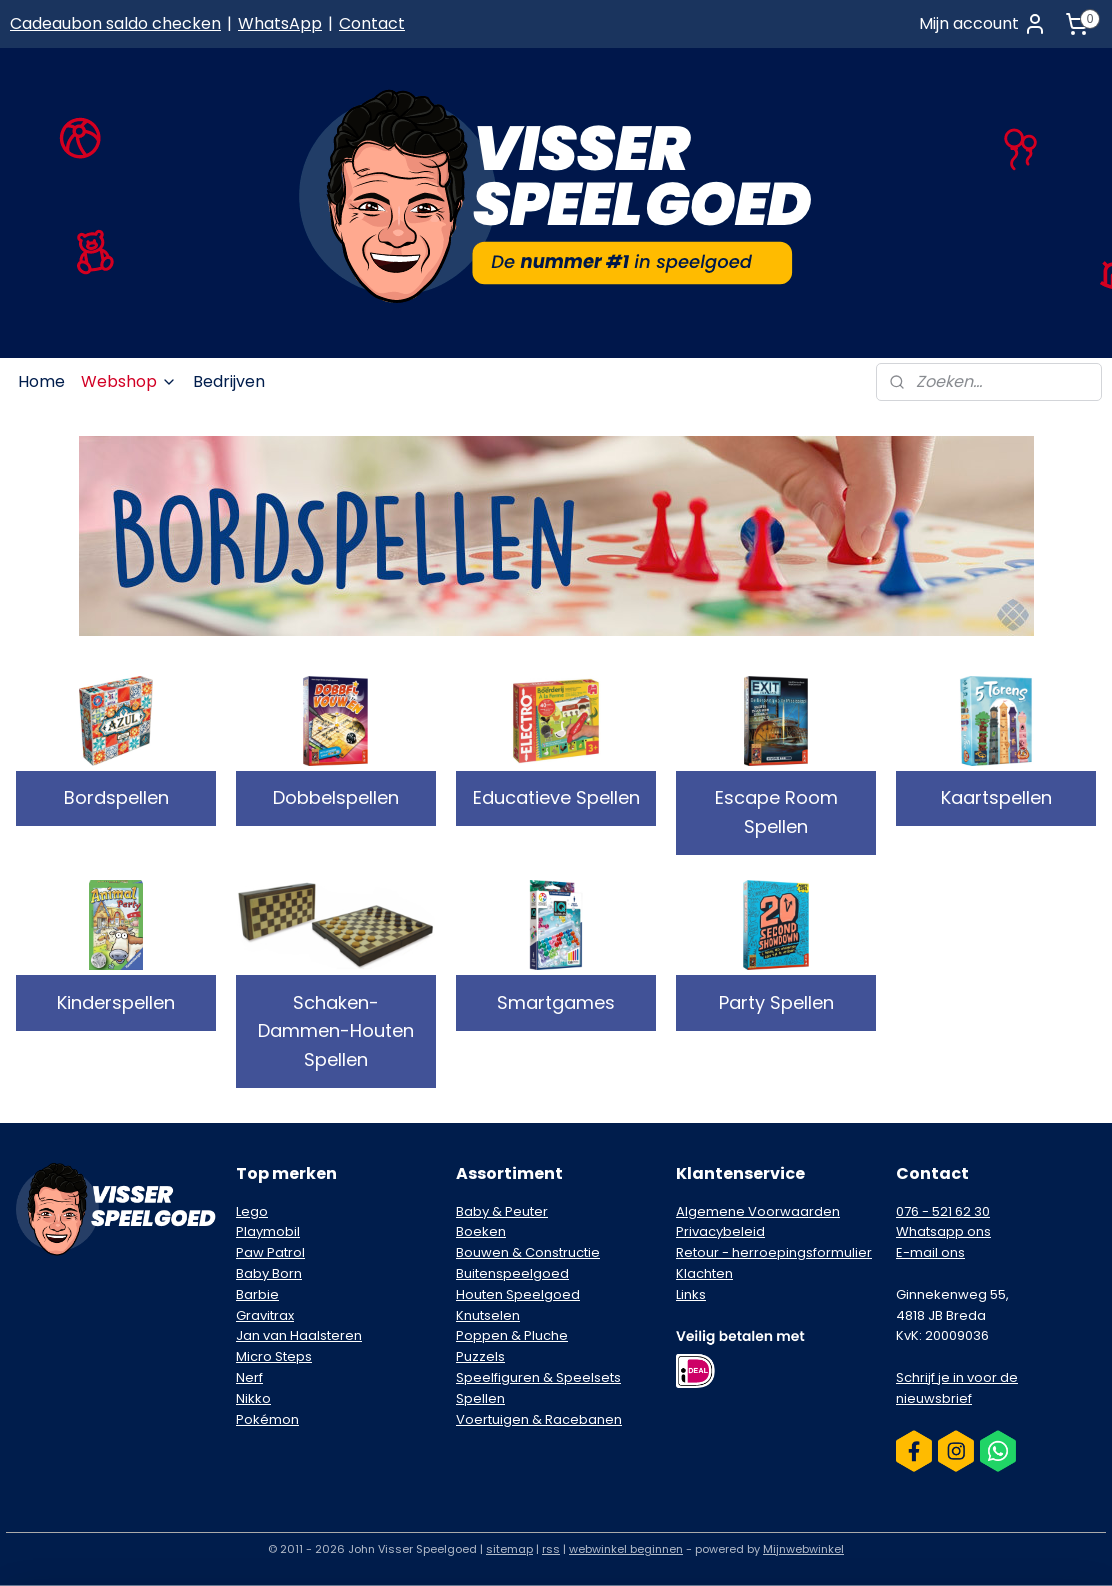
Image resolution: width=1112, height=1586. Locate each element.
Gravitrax (265, 1315)
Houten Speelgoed (518, 1294)
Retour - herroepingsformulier (774, 1252)
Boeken (481, 1231)
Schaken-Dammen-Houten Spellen (336, 1031)
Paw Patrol (270, 1252)
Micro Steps (274, 1356)
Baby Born (269, 1273)
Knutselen (488, 1315)
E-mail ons (930, 1252)
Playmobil (268, 1231)
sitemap (509, 1549)
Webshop (129, 381)
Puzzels (480, 1356)
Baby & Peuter (502, 1211)
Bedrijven (229, 381)
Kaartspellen (996, 797)
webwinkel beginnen (626, 1549)
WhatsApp (280, 23)
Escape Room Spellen (776, 812)
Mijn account (983, 24)
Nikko (253, 1398)
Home (41, 381)
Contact (372, 23)
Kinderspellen (116, 1002)
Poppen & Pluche (512, 1335)
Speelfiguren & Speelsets (538, 1377)
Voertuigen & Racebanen (539, 1419)
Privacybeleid (720, 1231)
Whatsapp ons (943, 1231)
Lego (252, 1211)
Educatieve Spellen (556, 797)
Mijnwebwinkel (803, 1549)
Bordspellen (116, 797)
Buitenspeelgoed (512, 1273)
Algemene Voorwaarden (758, 1211)
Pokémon (267, 1419)
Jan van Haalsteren (299, 1335)
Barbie (257, 1294)
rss (551, 1549)
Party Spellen (776, 1002)
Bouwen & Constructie (528, 1252)
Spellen (480, 1398)
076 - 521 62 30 (943, 1211)
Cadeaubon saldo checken (115, 23)
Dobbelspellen (336, 797)
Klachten (704, 1273)
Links (691, 1294)
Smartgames (556, 1002)
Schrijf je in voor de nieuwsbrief (957, 1388)
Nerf (249, 1377)
